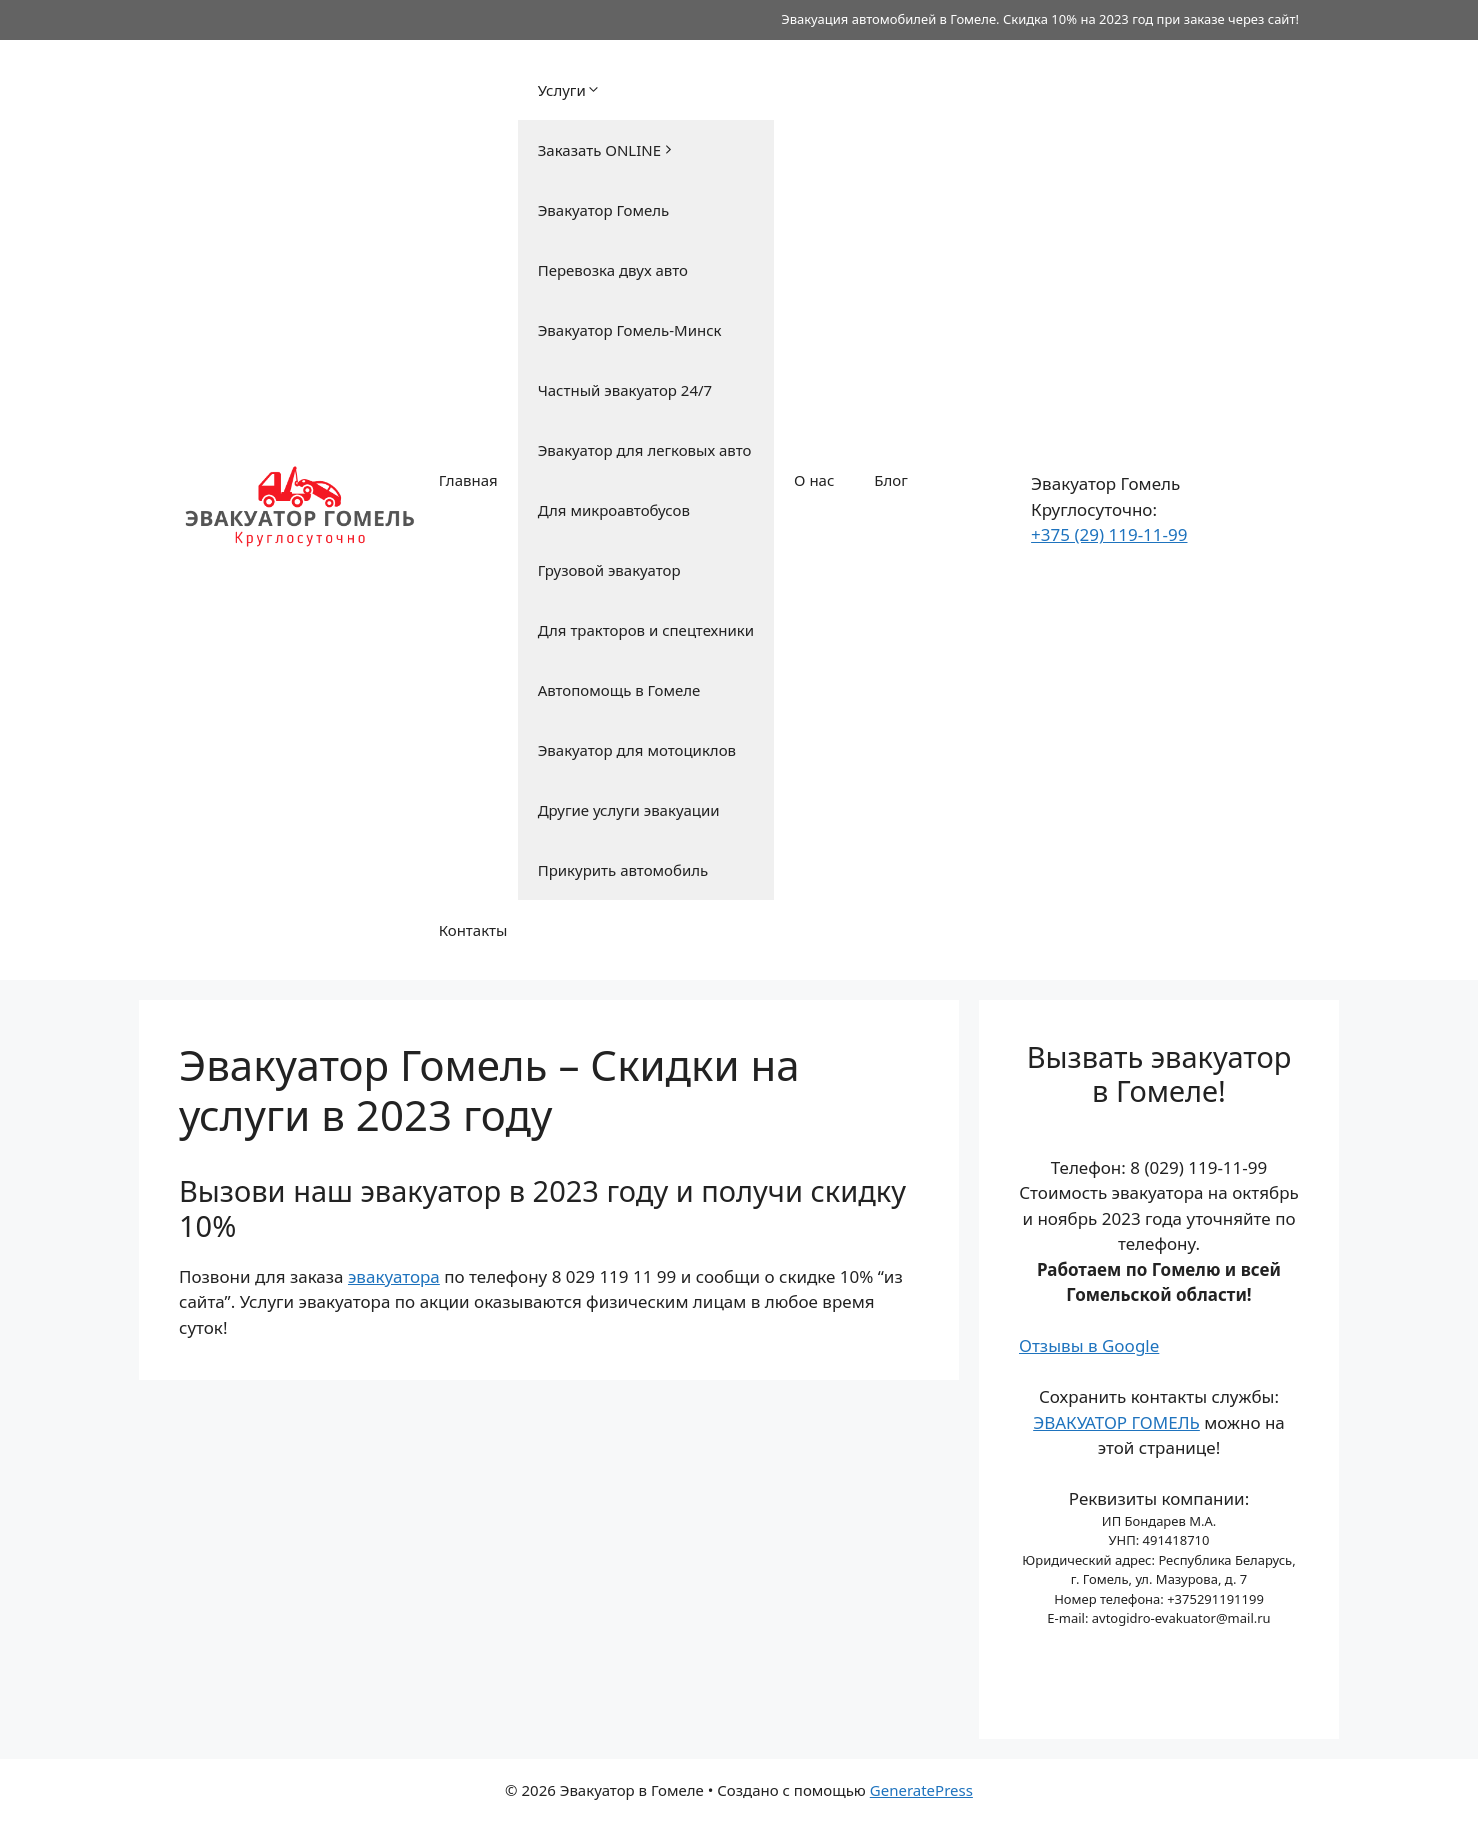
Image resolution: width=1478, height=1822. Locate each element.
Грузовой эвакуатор (609, 570)
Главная (468, 480)
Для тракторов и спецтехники (646, 630)
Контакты (473, 930)
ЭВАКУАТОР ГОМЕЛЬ (1116, 1422)
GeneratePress (921, 1790)
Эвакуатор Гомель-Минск (630, 330)
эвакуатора (394, 1276)
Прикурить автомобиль (623, 870)
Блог (891, 480)
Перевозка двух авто (613, 270)
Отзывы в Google (1089, 1345)
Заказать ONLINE (607, 150)
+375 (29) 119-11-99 (1109, 534)
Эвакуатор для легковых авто (645, 450)
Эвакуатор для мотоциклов (637, 750)
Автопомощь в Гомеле (619, 690)
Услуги (569, 90)
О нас (814, 480)
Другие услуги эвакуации (629, 810)
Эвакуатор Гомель (604, 210)
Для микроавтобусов (614, 510)
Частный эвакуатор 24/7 (625, 390)
